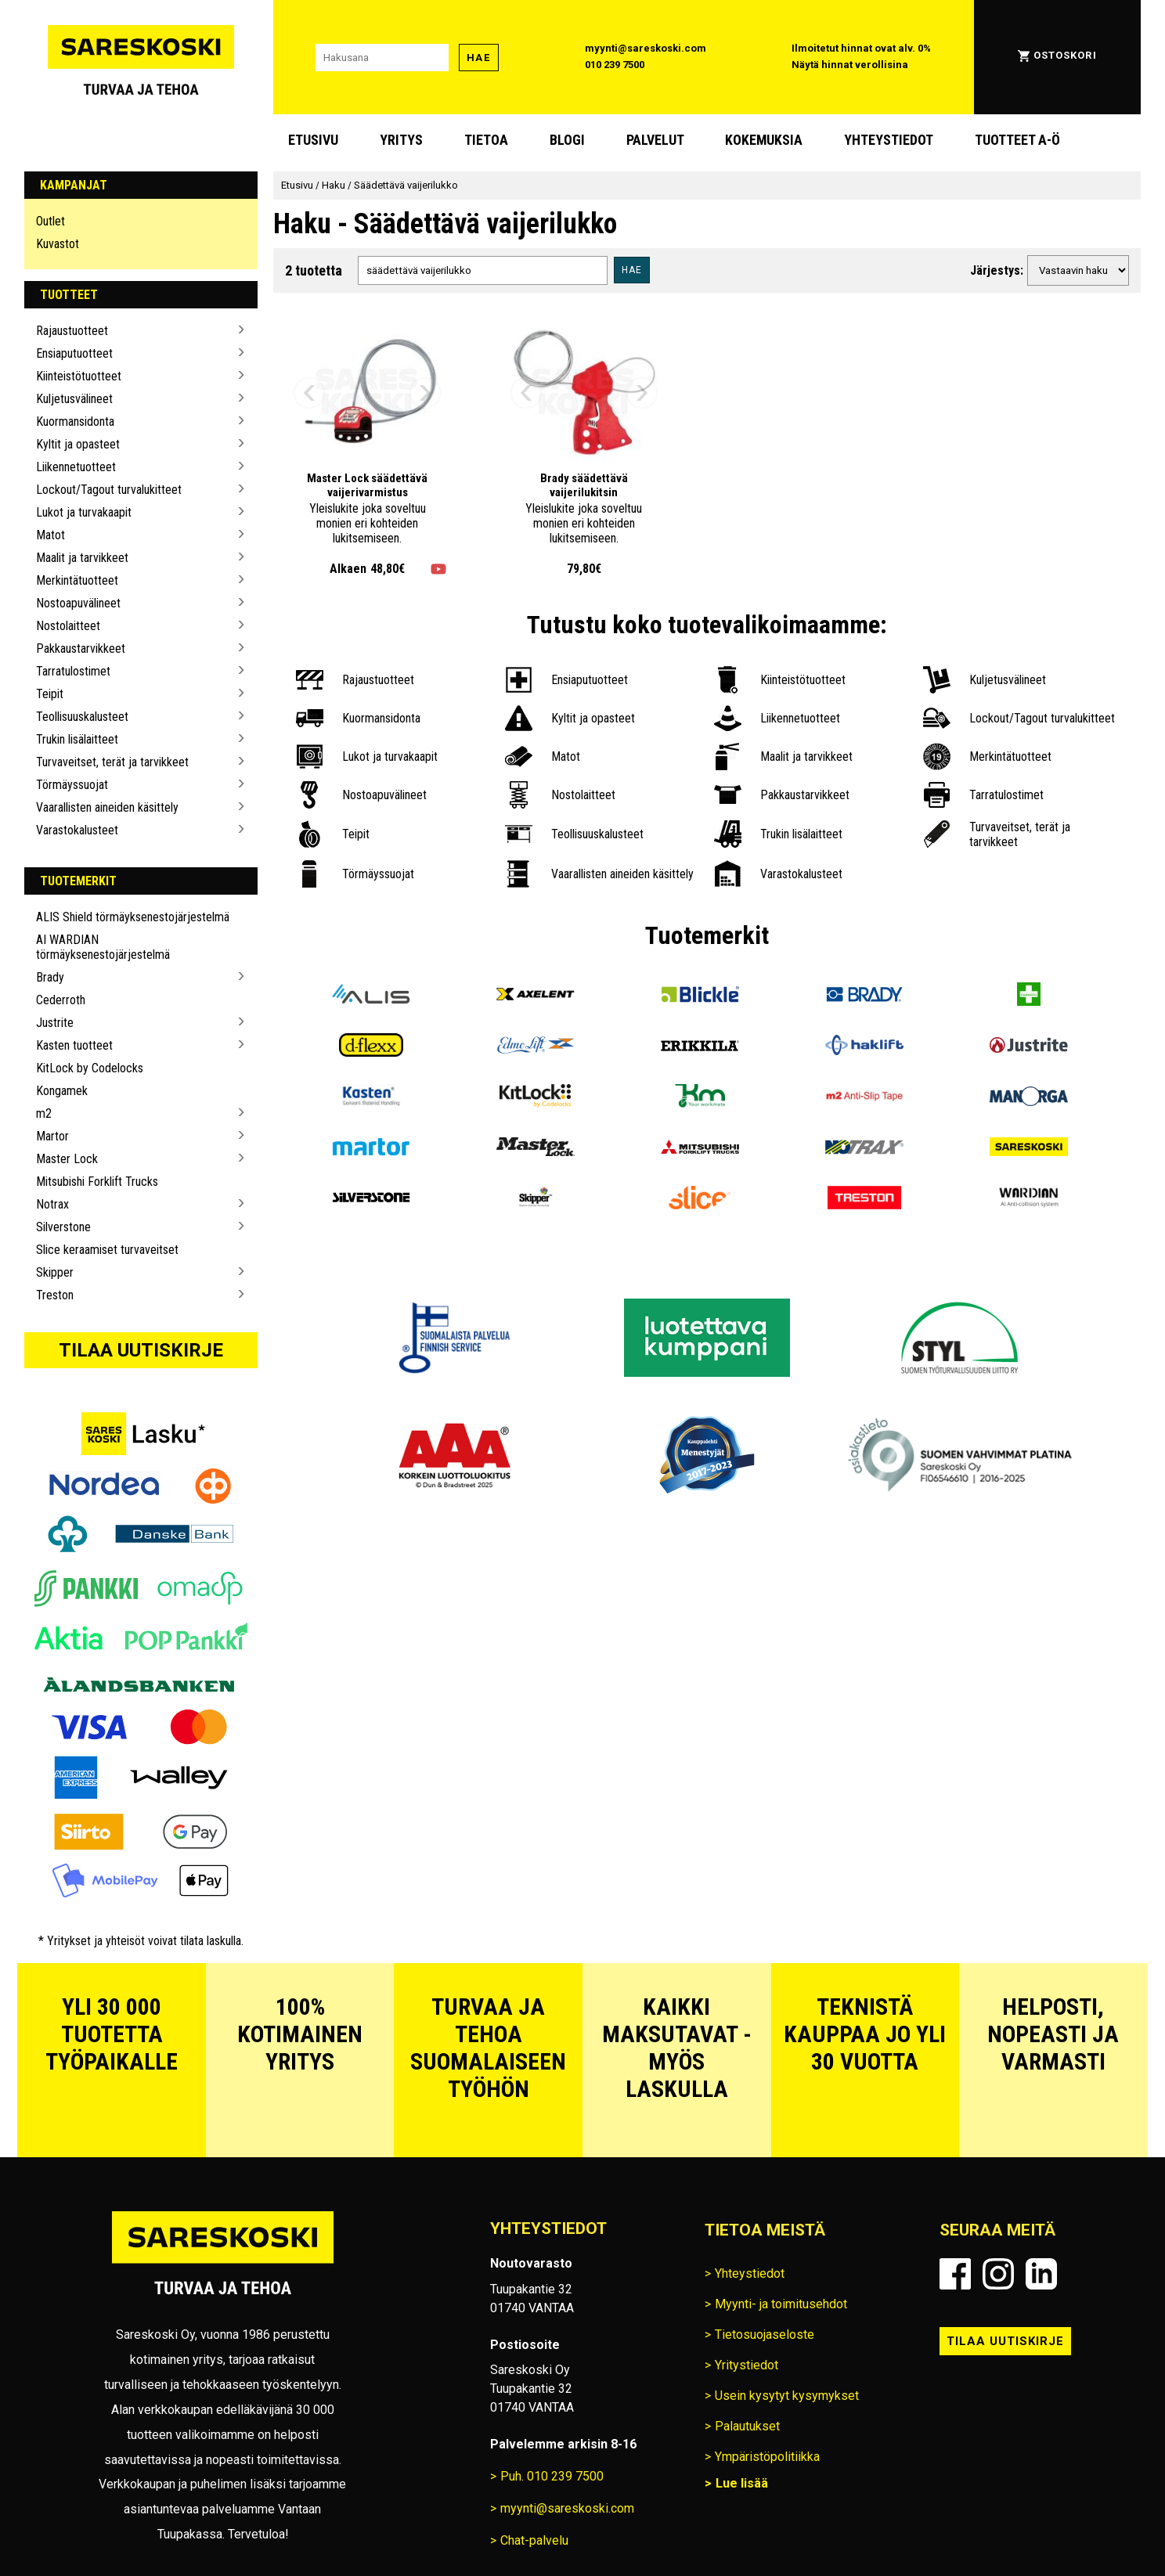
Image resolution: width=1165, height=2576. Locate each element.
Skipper (55, 1272)
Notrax (52, 1204)
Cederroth (60, 1000)
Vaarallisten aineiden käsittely (107, 807)
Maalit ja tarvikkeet (82, 557)
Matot (50, 535)
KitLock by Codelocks (89, 1068)
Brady (50, 977)
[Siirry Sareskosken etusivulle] (141, 57)
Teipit (49, 693)
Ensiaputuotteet (74, 353)
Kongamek (62, 1090)
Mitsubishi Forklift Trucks (97, 1181)
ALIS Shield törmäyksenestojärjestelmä (132, 917)
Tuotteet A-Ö (1017, 140)
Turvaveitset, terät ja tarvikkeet (112, 762)
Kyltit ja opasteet (78, 444)
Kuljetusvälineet (74, 398)
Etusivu (313, 140)
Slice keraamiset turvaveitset (107, 1249)
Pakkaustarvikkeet (80, 648)
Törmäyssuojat (72, 784)
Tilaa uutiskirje (141, 1350)
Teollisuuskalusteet (82, 716)
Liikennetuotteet (76, 466)
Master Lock (67, 1158)
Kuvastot (57, 243)
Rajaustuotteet (72, 330)
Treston (55, 1295)
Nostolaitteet (68, 625)
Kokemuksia (764, 140)
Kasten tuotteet (74, 1045)
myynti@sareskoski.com (645, 48)
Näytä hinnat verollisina (850, 64)
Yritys (401, 140)
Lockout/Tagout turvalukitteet (109, 489)
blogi (567, 140)
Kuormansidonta (75, 421)
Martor (52, 1136)
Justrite (55, 1022)
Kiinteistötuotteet (78, 376)
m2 (44, 1113)
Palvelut (655, 140)
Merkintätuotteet (77, 580)
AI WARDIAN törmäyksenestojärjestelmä (103, 947)
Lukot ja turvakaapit (84, 512)
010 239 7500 (614, 64)
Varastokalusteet (77, 830)
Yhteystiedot (888, 140)
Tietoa (486, 140)
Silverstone (63, 1227)
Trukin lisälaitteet (77, 739)
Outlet (50, 221)
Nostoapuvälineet (78, 603)
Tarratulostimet (73, 671)
